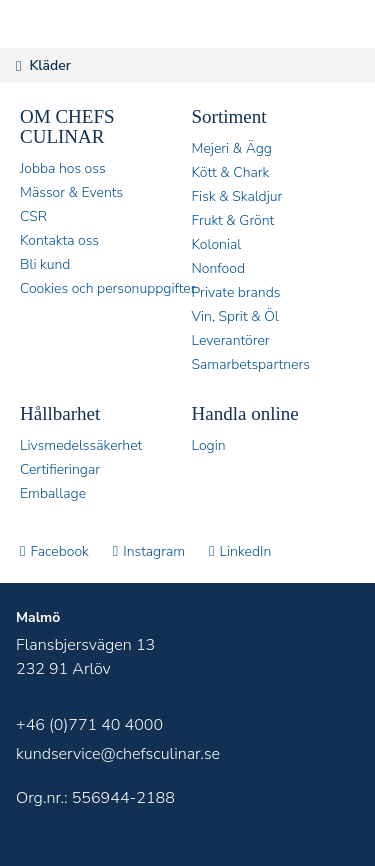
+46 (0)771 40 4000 (89, 725)
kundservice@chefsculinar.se (118, 754)
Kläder (50, 65)
